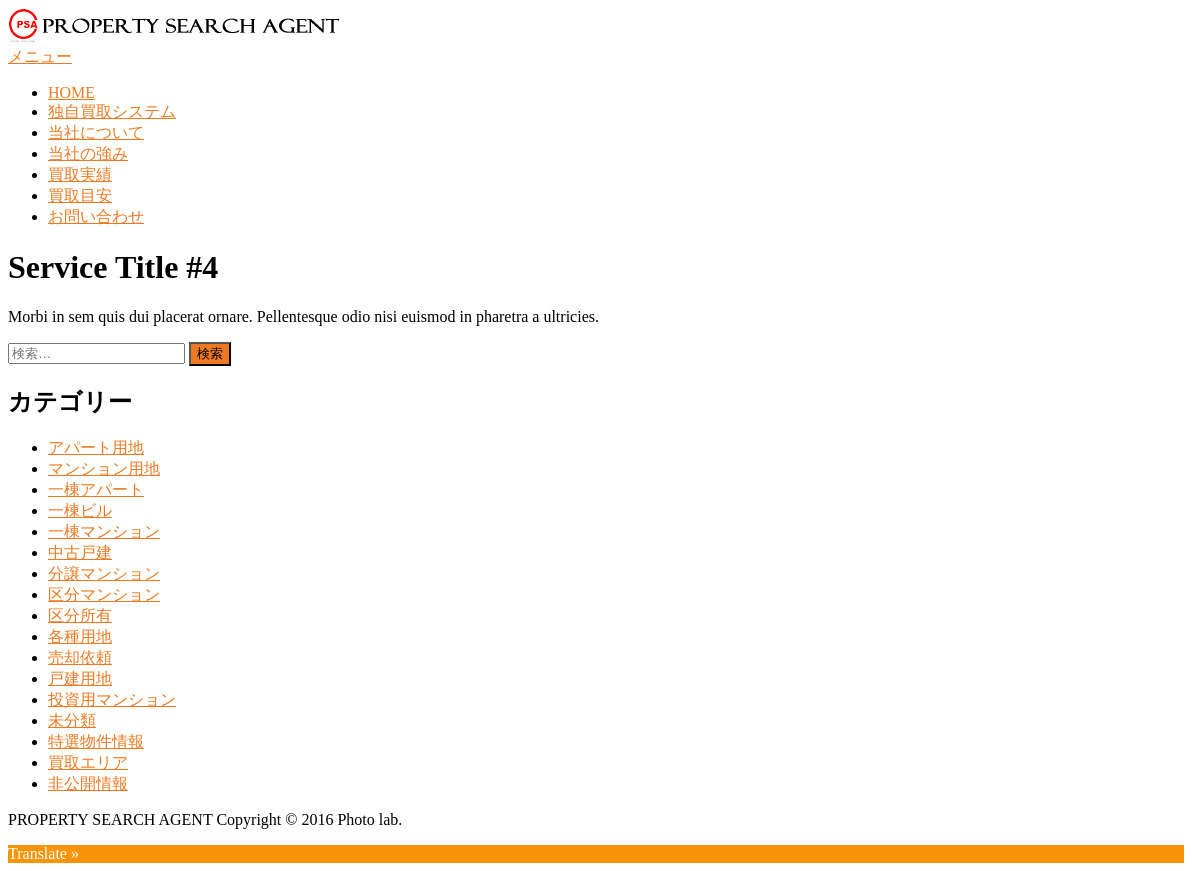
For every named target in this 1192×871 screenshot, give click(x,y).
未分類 (72, 720)
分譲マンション (104, 573)
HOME (71, 92)
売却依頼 (80, 657)
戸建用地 (80, 678)
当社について (96, 132)
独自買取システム (112, 111)
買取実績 (80, 174)
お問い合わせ (96, 216)
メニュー (40, 56)
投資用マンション (112, 699)
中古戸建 (80, 552)
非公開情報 (88, 783)
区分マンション (104, 594)
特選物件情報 (96, 741)
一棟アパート (96, 489)
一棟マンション (104, 531)
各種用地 (80, 636)
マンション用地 (104, 468)
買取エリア (88, 762)
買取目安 (80, 195)
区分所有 (80, 615)
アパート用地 (96, 447)
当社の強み (88, 153)
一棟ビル (80, 510)
